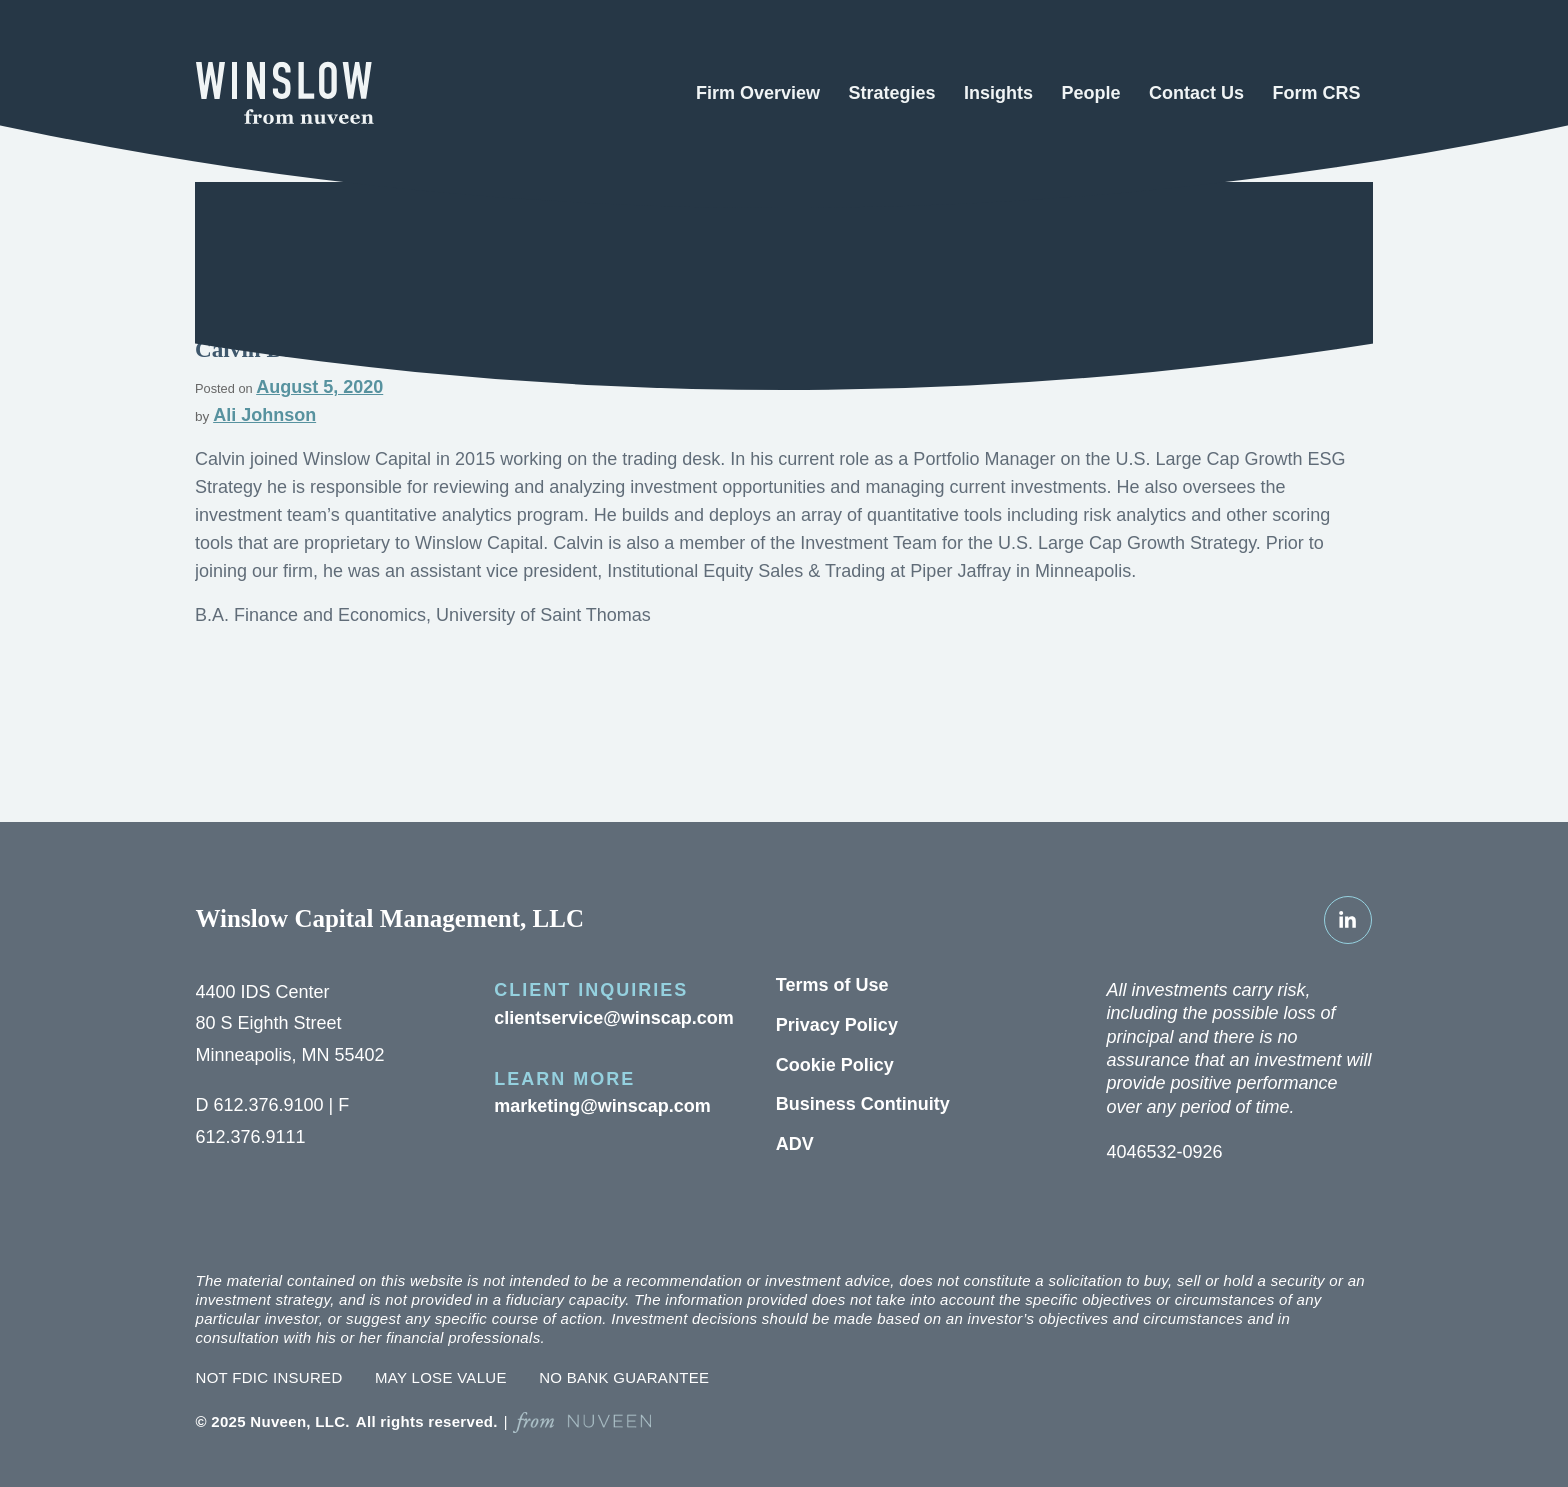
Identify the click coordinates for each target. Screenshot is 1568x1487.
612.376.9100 (260, 1105)
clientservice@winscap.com (603, 1018)
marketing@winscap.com (592, 1106)
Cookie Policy (828, 1065)
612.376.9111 (245, 1137)
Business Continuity (853, 1104)
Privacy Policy (829, 1025)
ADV (791, 1144)
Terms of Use (827, 985)
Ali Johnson (257, 415)
